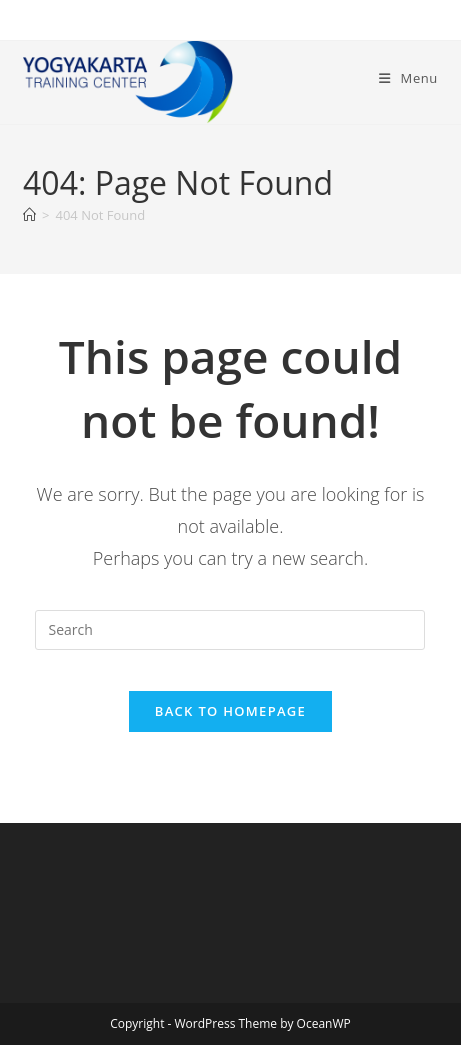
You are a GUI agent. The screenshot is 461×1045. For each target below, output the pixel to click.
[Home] (29, 215)
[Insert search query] (230, 630)
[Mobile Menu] (408, 78)
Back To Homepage (230, 711)
